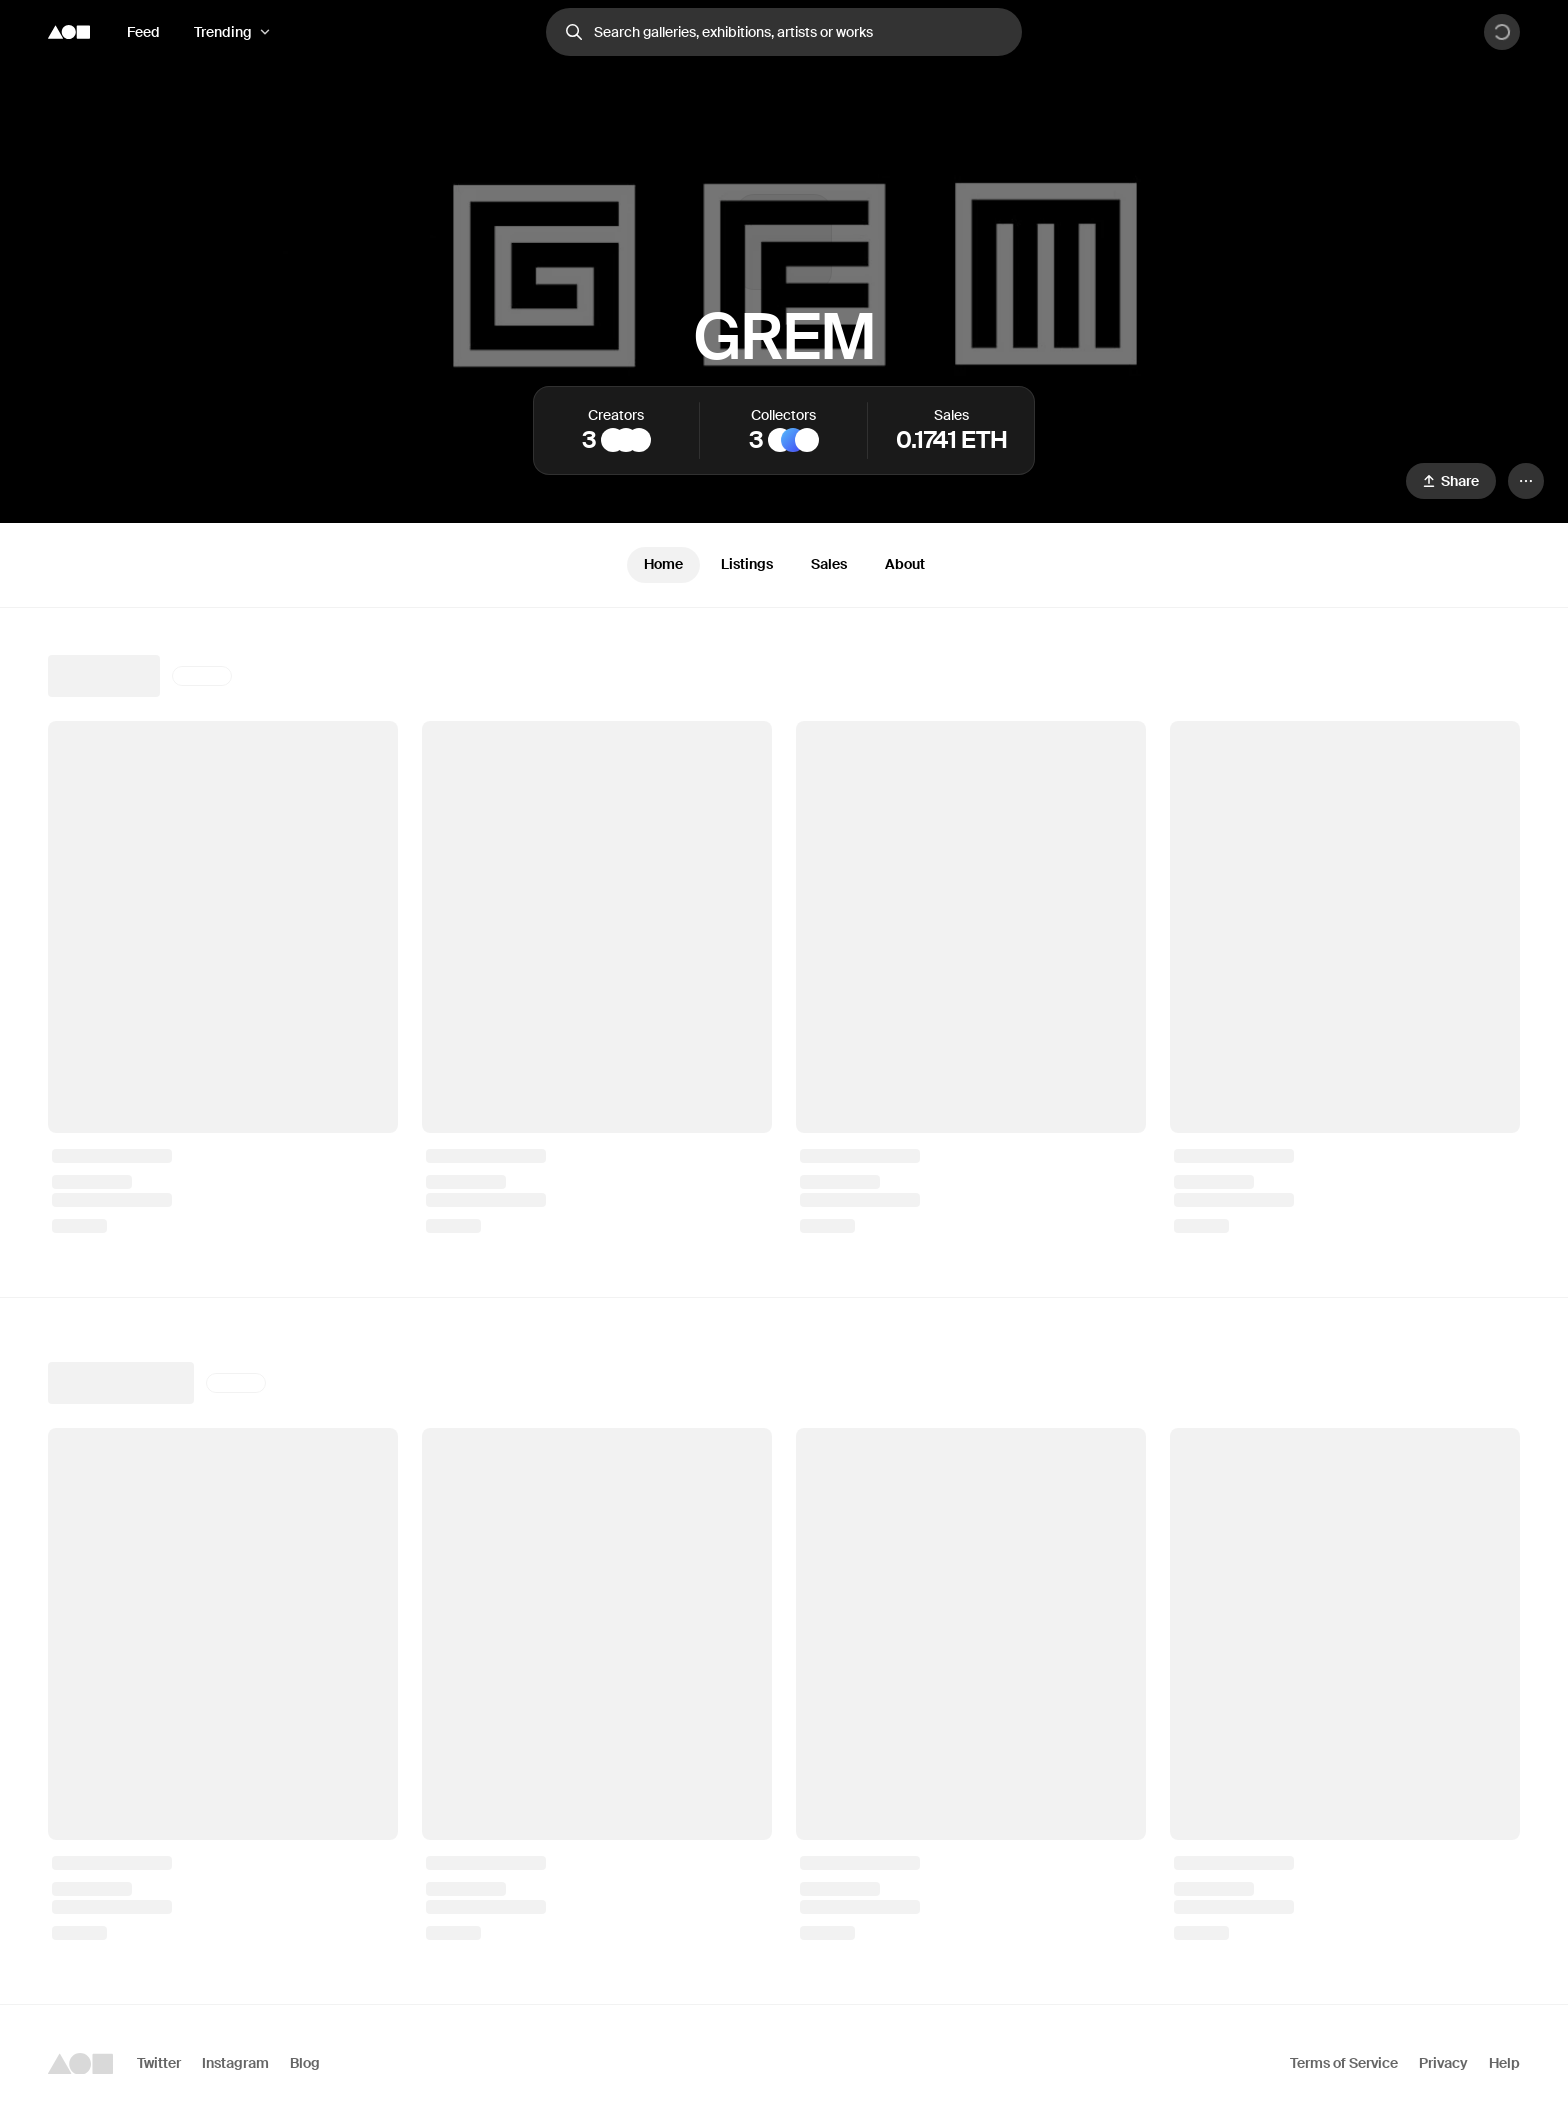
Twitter (159, 2063)
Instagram (235, 2063)
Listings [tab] (747, 564)
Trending (223, 32)
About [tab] (905, 564)
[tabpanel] (784, 1306)
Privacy (1443, 2063)
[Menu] (1526, 481)
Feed (143, 32)
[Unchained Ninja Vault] (807, 440)
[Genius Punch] (780, 440)
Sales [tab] (829, 564)
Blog (305, 2063)
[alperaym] (613, 440)
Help (1504, 2063)
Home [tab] (663, 564)
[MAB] (626, 440)
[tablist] (784, 565)
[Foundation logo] (69, 32)
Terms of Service (1344, 2063)
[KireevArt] (639, 440)
